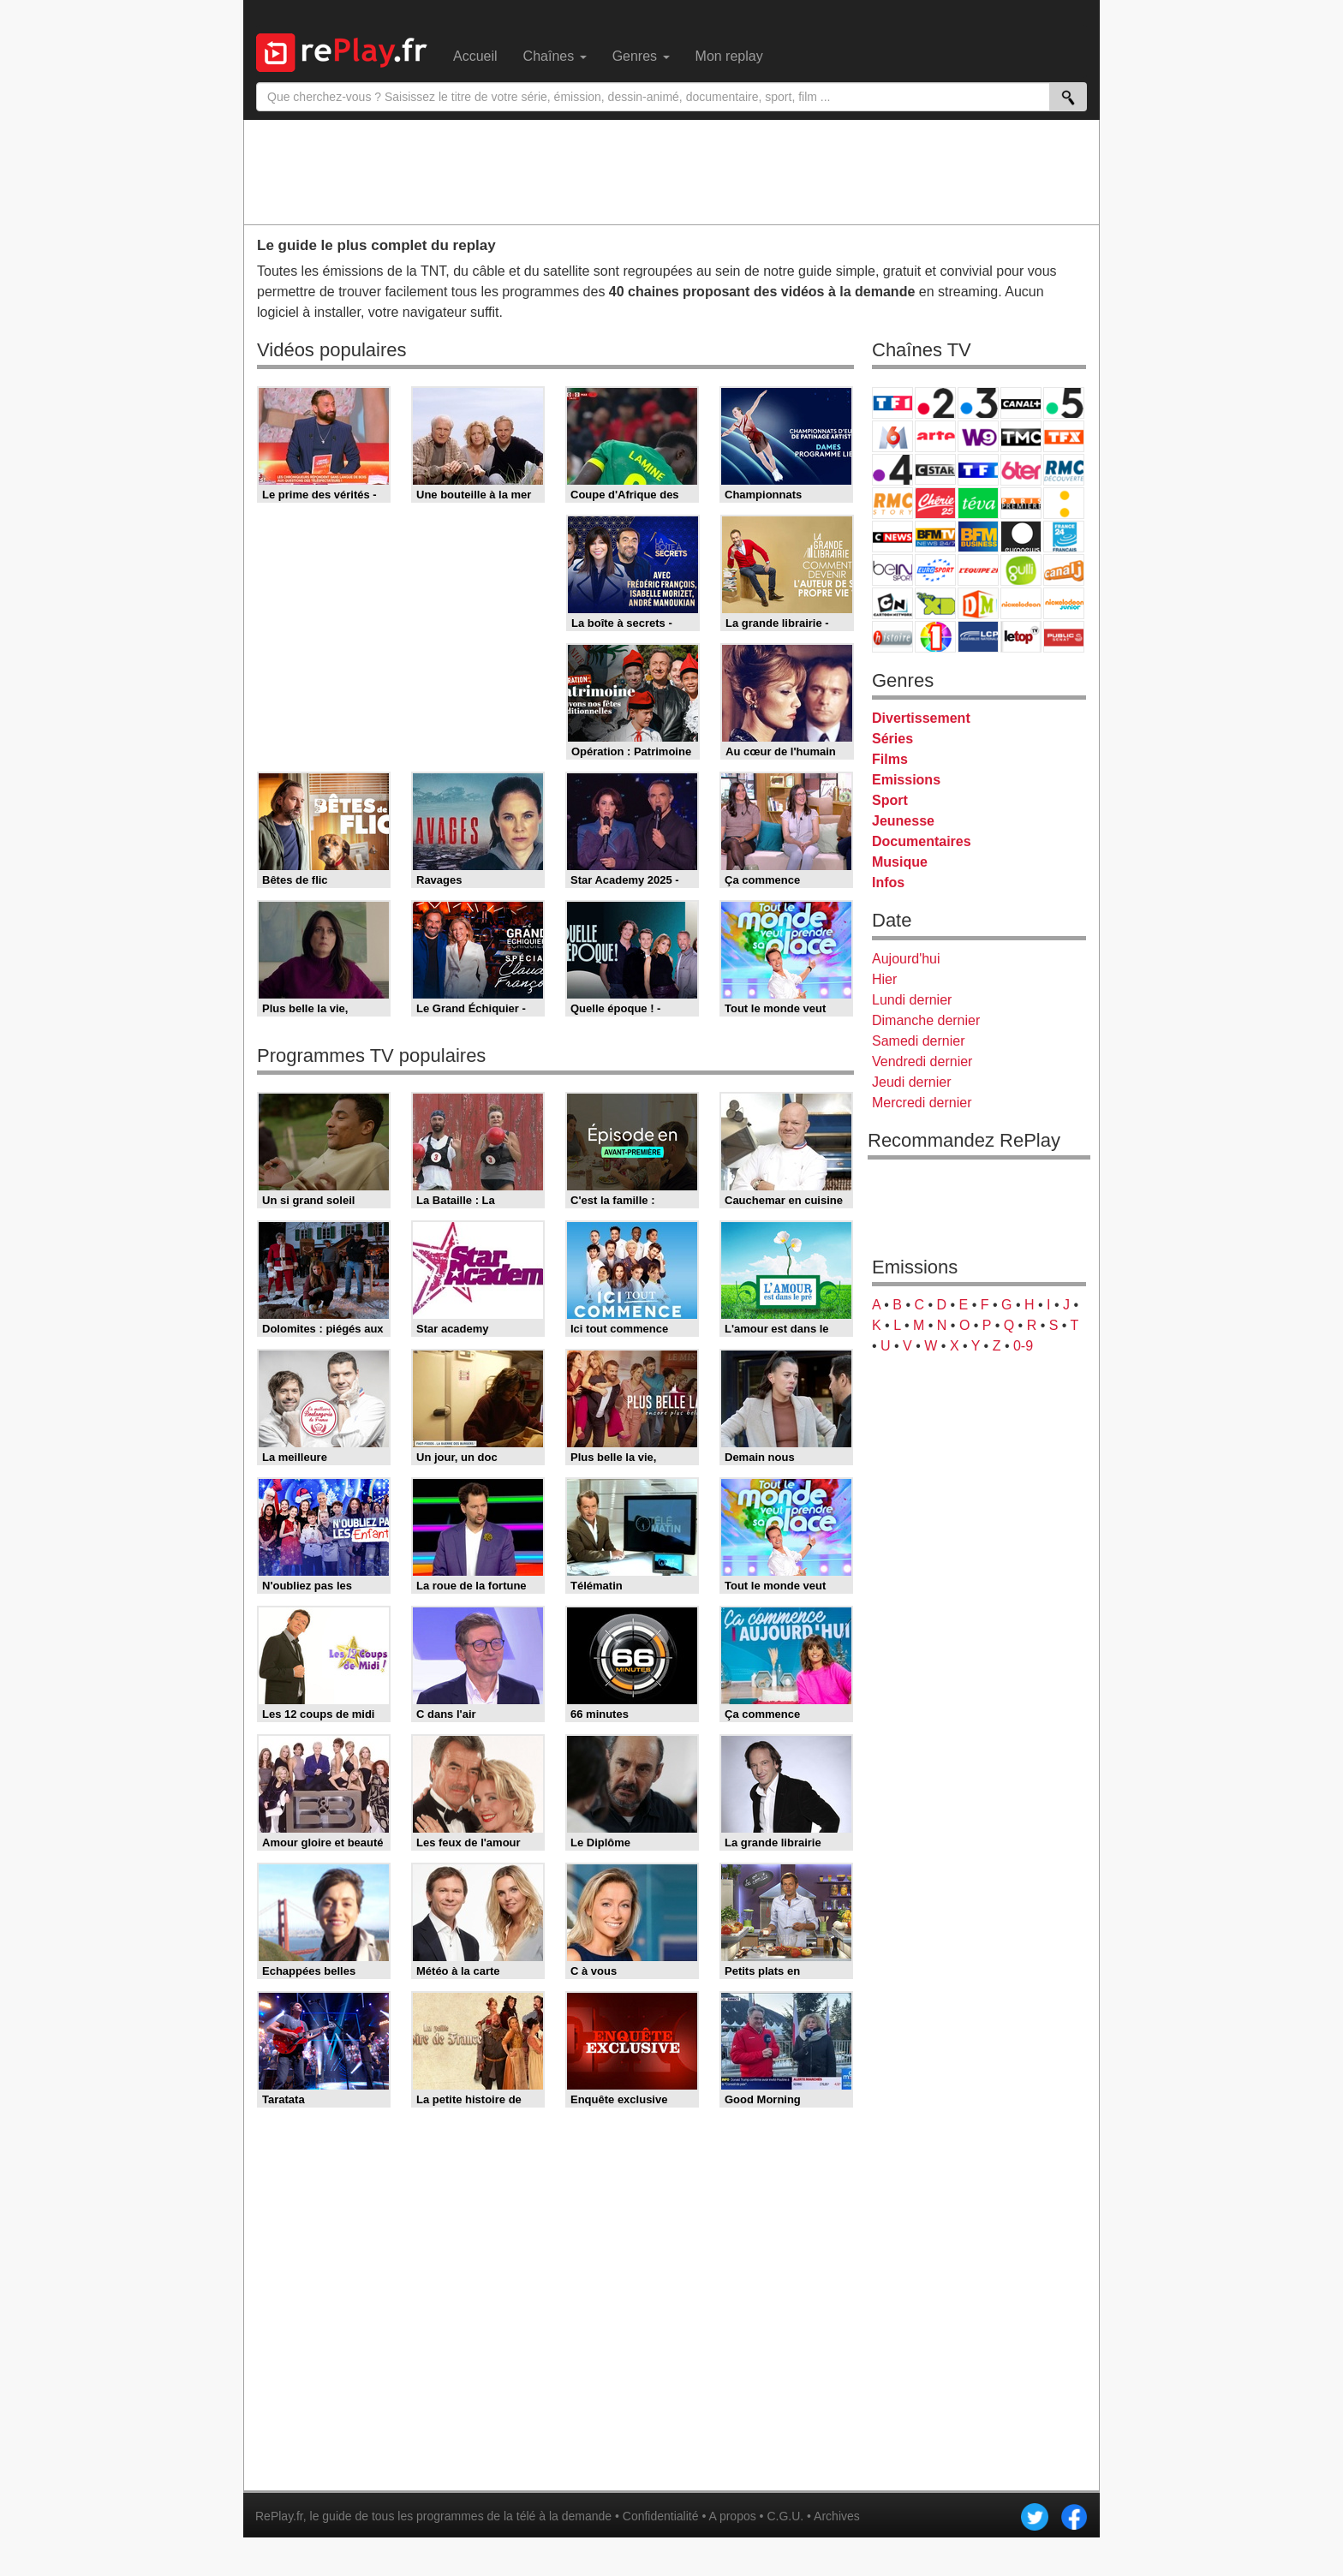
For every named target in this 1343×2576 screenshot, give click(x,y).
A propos (731, 2516)
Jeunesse (903, 821)
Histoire (892, 637)
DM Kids (978, 603)
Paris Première (1021, 503)
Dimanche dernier (926, 1020)
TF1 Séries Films (978, 470)
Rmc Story (892, 503)
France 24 (1063, 536)
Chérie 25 (935, 503)
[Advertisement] (671, 171)
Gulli (1021, 570)
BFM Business (978, 536)
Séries (892, 738)
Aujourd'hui (906, 958)
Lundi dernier (912, 1000)
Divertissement (921, 718)
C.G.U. (785, 2516)
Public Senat (1063, 637)
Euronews (1021, 536)
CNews (892, 536)
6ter (1021, 470)
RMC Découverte (1063, 470)
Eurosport (935, 570)
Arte (935, 436)
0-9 (1023, 1346)
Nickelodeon (1021, 603)
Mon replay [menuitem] (729, 56)
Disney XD (935, 603)
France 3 (978, 403)
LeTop (1021, 637)
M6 (892, 436)
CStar (935, 469)
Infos (888, 882)
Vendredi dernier (922, 1061)
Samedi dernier (918, 1041)
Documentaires (921, 841)
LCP (978, 637)
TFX (1063, 436)
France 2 (935, 403)
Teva (978, 503)
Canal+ (1021, 403)
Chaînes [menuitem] (555, 56)
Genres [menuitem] (641, 56)
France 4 (892, 470)
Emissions (906, 779)
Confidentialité (661, 2516)
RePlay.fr (279, 2516)
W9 (978, 436)
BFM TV (935, 536)
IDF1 (935, 637)
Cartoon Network (892, 603)
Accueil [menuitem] (475, 56)
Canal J (1063, 570)
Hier (884, 979)
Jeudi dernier (912, 1082)
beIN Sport (892, 570)
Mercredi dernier (921, 1102)
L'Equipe (978, 570)
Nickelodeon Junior (1063, 603)
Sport (890, 800)
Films (890, 759)
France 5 (1063, 403)
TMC (1021, 436)
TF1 (892, 403)
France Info (1063, 503)
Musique (900, 862)
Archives (837, 2516)
